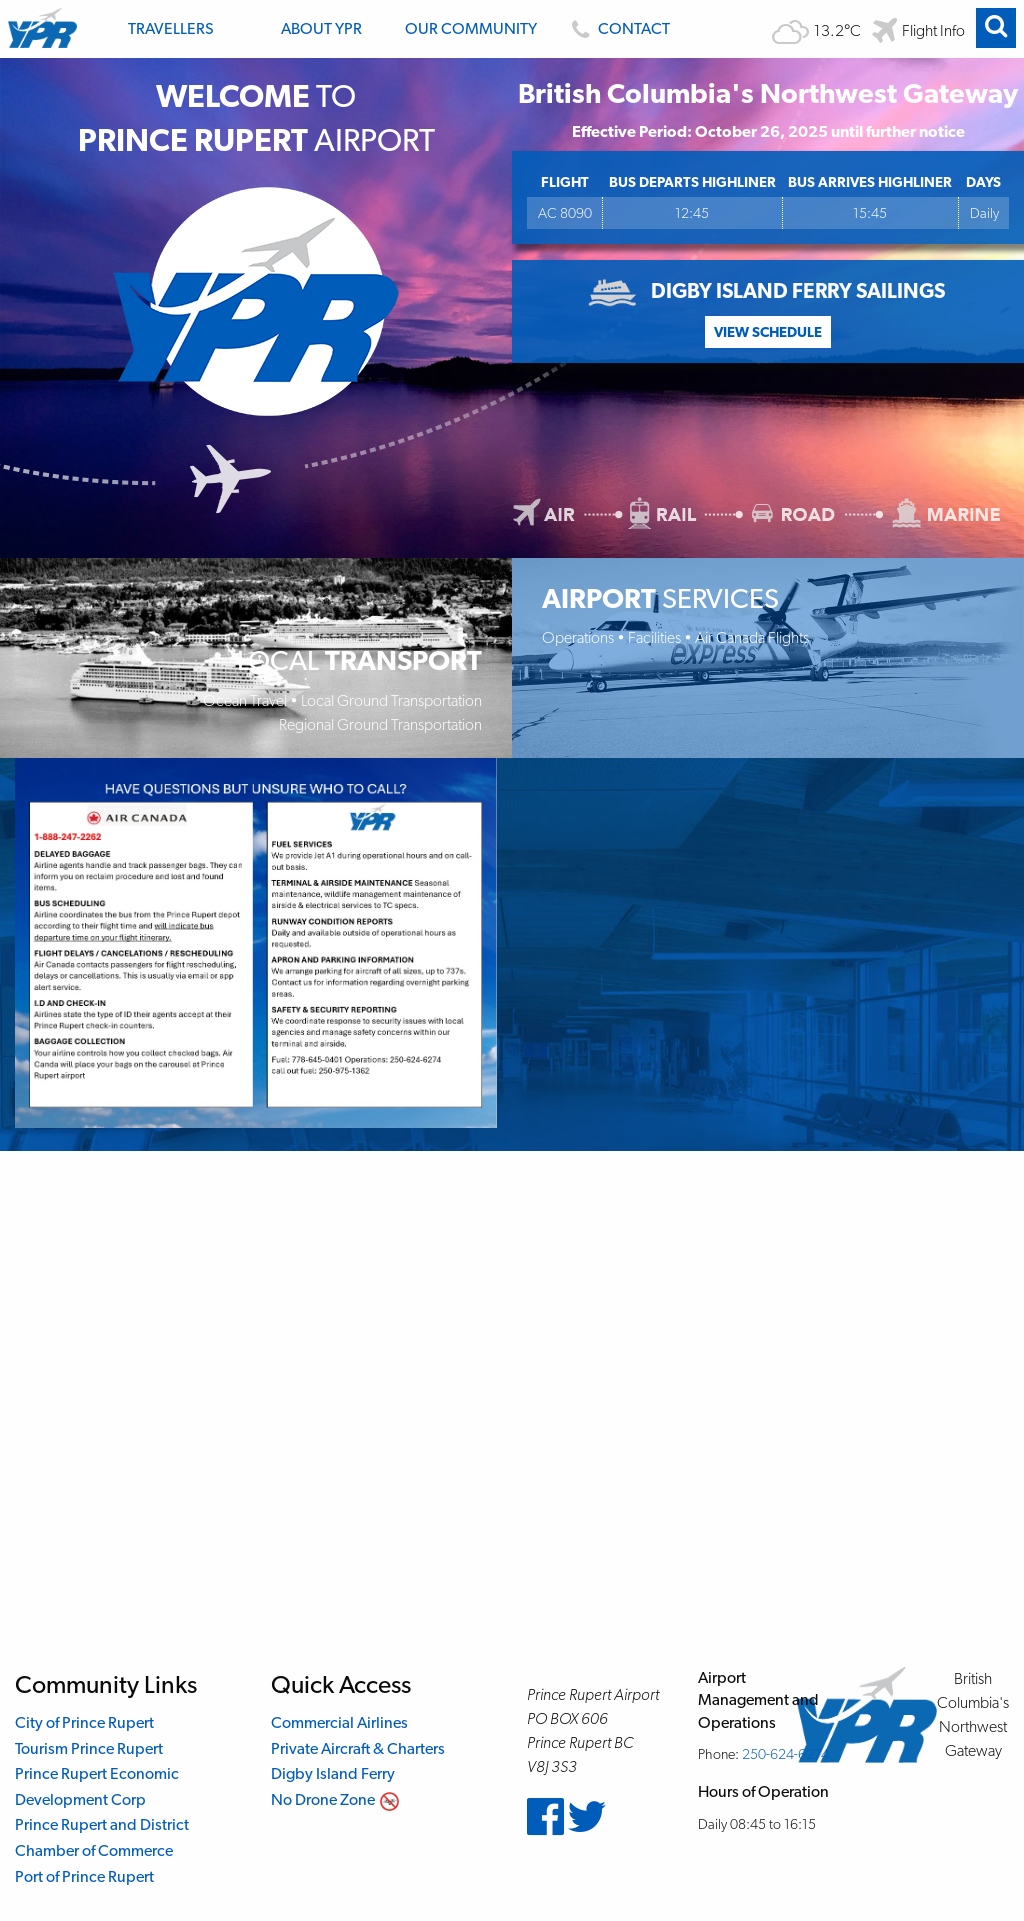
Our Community (471, 28)
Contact (634, 28)
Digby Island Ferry (333, 1773)
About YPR (321, 28)
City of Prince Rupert (84, 1722)
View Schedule (768, 331)
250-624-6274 (785, 1753)
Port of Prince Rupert (84, 1876)
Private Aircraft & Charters (358, 1748)
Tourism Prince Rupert (89, 1748)
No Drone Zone (323, 1799)
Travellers (171, 28)
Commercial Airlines (339, 1722)
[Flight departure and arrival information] (918, 30)
